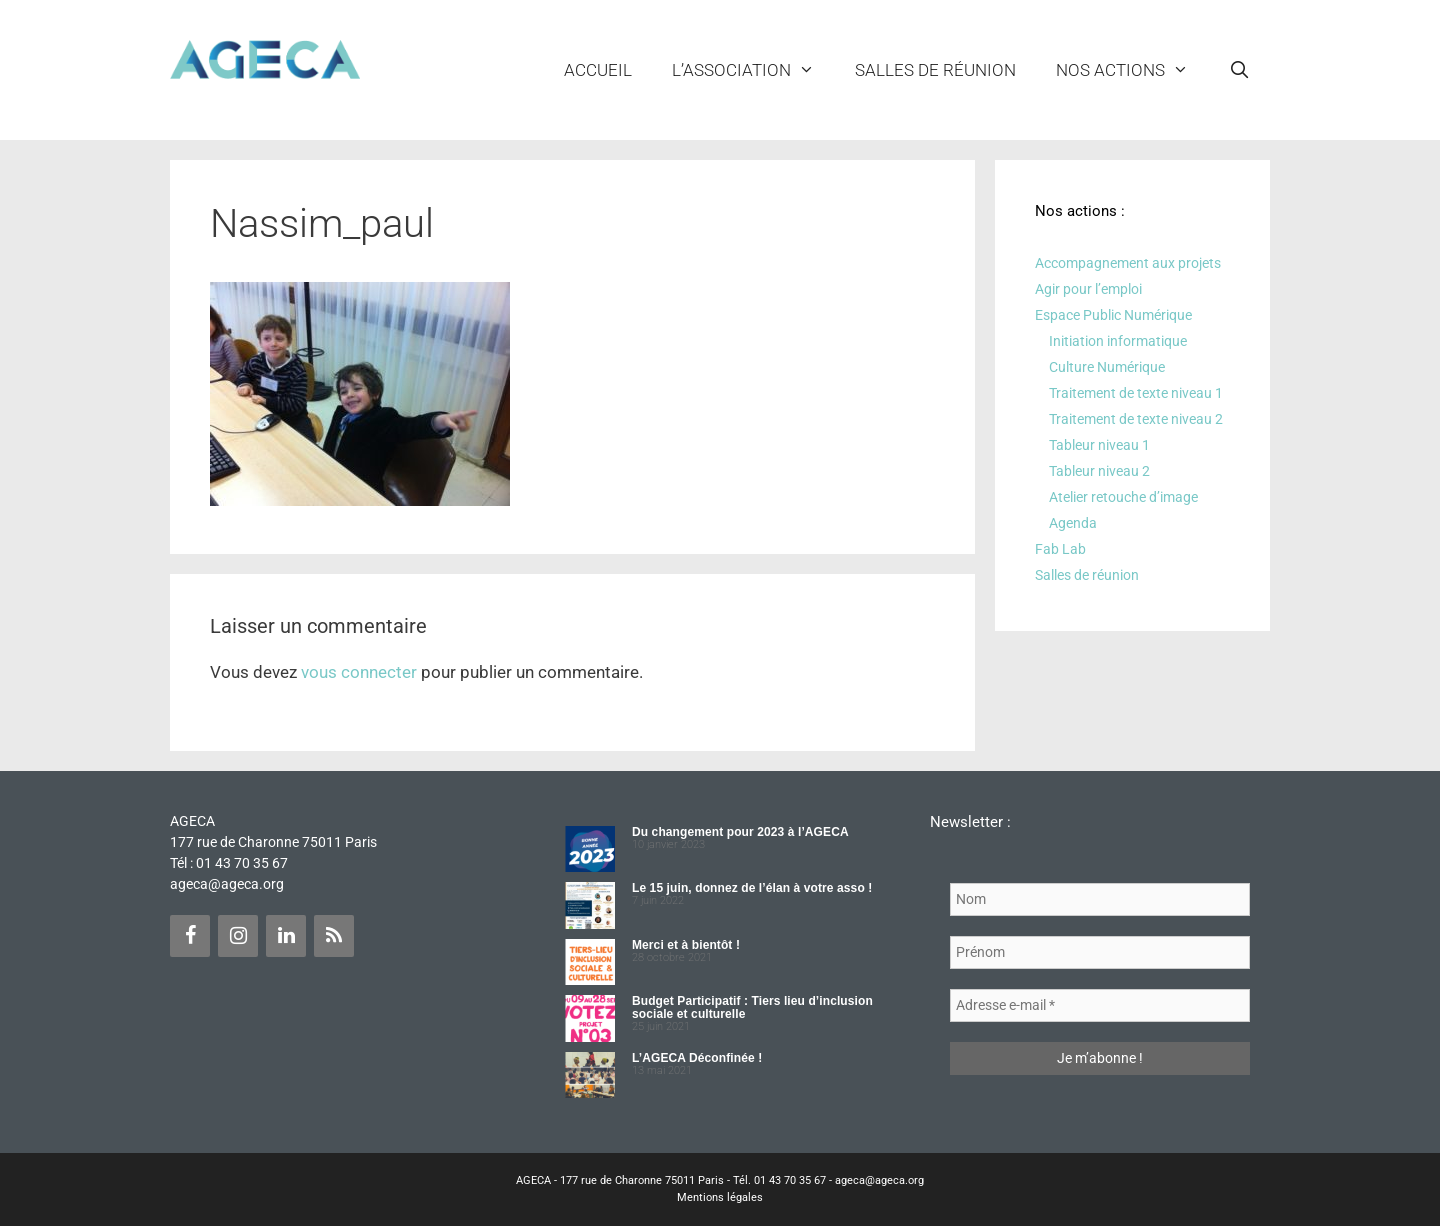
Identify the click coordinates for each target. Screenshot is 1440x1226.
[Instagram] (238, 936)
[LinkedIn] (286, 936)
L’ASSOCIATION (753, 70)
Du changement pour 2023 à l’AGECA (740, 832)
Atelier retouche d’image (1123, 497)
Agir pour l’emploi (1088, 289)
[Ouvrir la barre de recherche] (1239, 70)
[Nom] (1100, 899)
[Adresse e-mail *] (1100, 1005)
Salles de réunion (935, 70)
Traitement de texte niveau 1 (1136, 393)
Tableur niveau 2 (1099, 471)
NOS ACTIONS (1132, 70)
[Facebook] (190, 936)
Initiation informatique (1118, 341)
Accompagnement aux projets (1128, 263)
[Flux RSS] (334, 936)
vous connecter (359, 672)
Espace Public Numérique (1113, 315)
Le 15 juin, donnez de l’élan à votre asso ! (752, 888)
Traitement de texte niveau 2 (1136, 419)
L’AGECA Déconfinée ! (697, 1058)
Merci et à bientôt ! (686, 945)
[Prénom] (1100, 952)
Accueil (598, 70)
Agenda (1073, 523)
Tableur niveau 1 (1099, 445)
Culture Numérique (1107, 367)
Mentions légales (720, 1197)
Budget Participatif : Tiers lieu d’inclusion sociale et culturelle (752, 1007)
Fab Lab (1060, 549)
